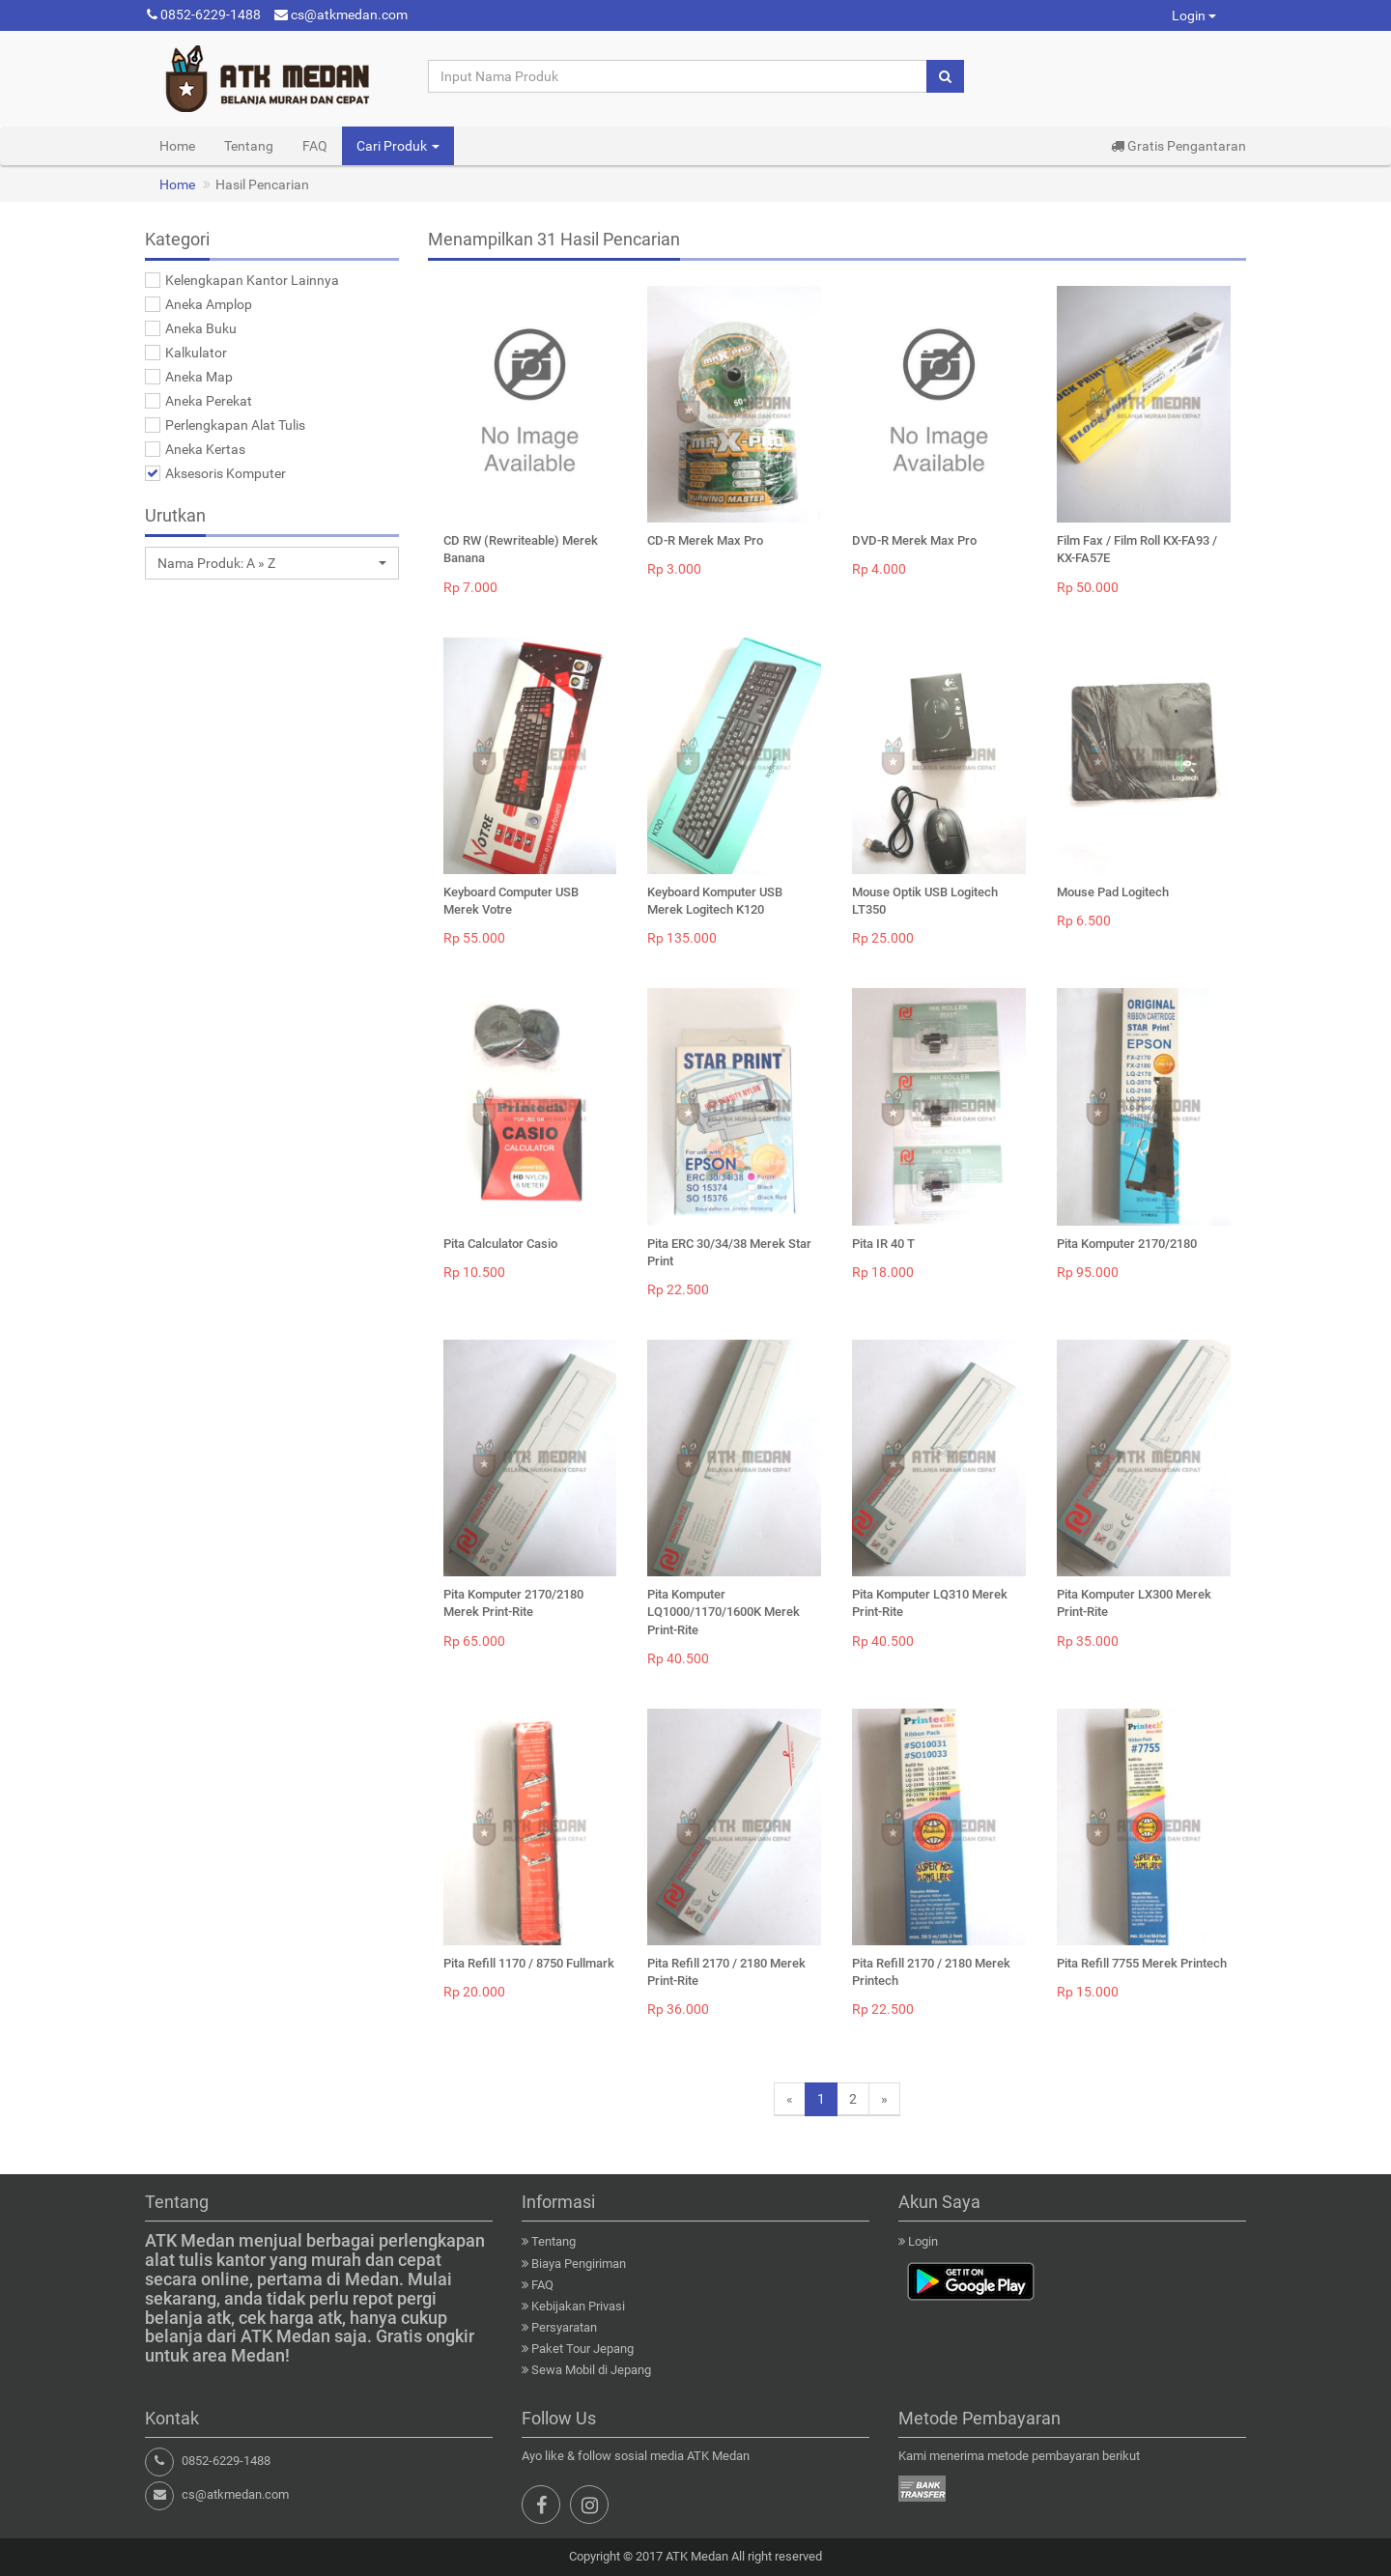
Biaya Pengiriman (578, 2263)
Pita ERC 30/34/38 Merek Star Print (729, 1252)
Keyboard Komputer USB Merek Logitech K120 (714, 901)
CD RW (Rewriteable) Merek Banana (520, 549)
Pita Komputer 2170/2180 (1127, 1243)
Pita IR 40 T (883, 1243)
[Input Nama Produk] (678, 76)
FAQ (314, 146)
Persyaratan (564, 2327)
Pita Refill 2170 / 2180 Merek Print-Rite (726, 1972)
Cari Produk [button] (398, 146)
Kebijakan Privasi (578, 2306)
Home (177, 146)
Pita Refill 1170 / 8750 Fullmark (528, 1963)
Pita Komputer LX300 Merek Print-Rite (1134, 1603)
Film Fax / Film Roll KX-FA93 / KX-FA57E (1137, 549)
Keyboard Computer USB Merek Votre (511, 901)
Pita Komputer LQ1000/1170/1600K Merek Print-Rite (723, 1611)
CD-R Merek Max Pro (705, 540)
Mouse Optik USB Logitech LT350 (925, 901)
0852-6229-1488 (204, 14)
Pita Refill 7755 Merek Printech (1142, 1963)
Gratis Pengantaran (1178, 146)
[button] (272, 563)
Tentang (248, 146)
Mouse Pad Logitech (1113, 892)
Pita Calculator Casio (500, 1243)
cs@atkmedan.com (341, 14)
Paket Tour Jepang (582, 2348)
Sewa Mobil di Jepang (591, 2370)
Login (1194, 15)
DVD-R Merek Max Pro (914, 540)
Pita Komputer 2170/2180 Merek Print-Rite (513, 1603)
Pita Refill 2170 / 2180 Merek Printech (931, 1972)
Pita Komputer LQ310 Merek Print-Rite (930, 1603)
